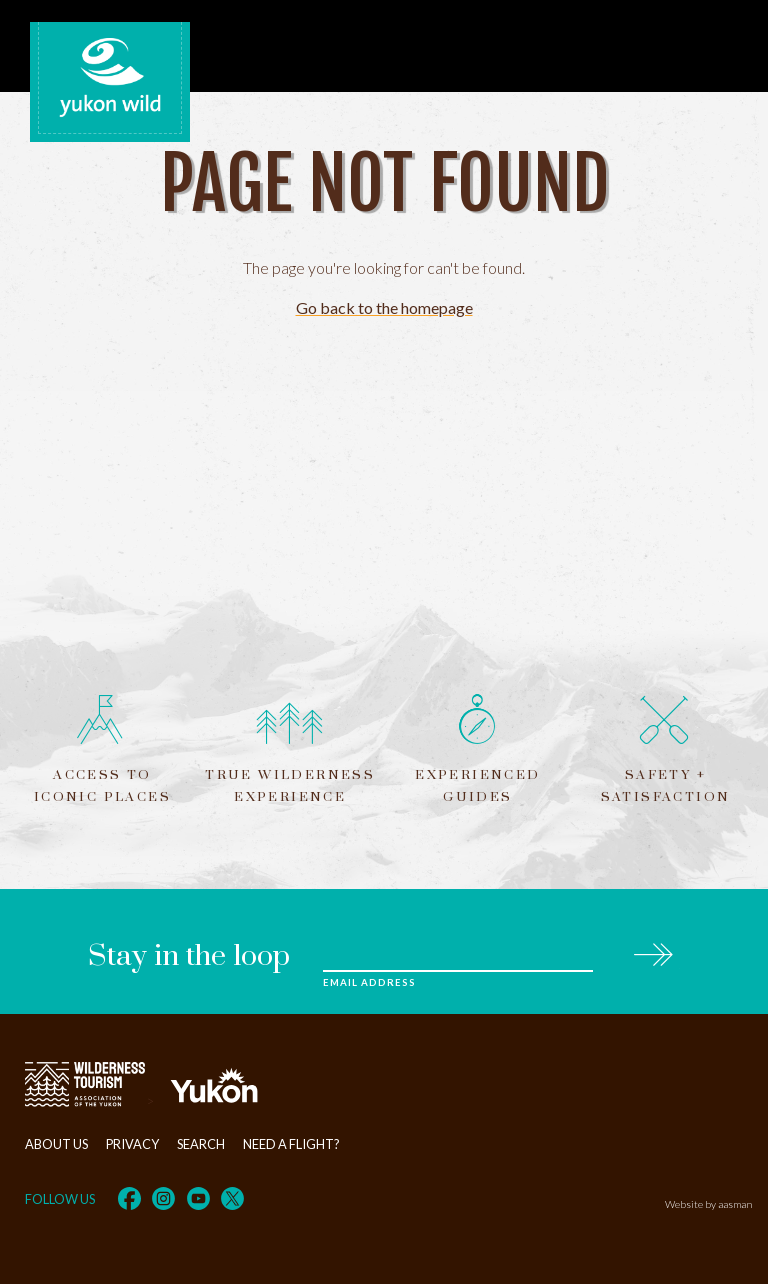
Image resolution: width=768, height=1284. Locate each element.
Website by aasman (708, 1204)
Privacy (132, 1144)
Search (201, 1144)
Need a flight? (291, 1144)
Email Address (369, 982)
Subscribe (652, 951)
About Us (56, 1144)
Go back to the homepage (384, 307)
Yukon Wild (110, 78)
